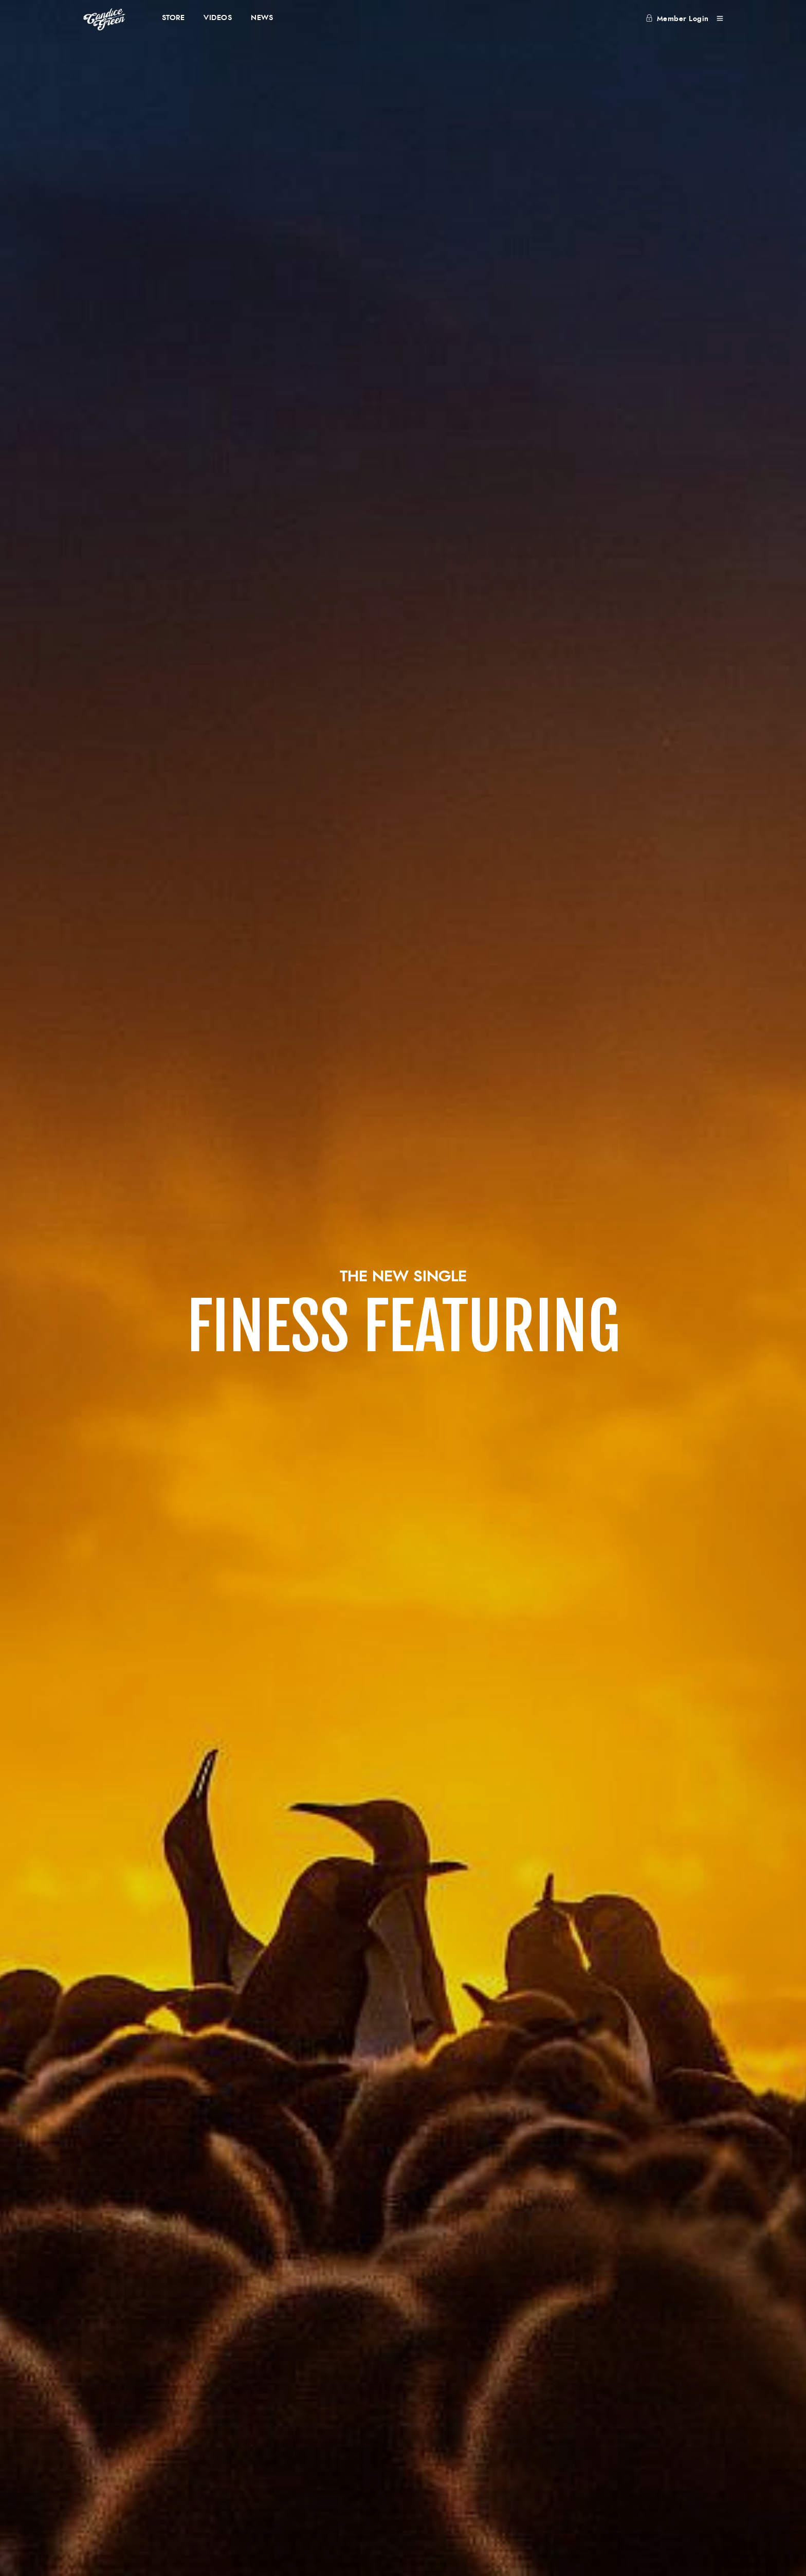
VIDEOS (218, 18)
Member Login (677, 19)
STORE (173, 18)
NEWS (262, 18)
